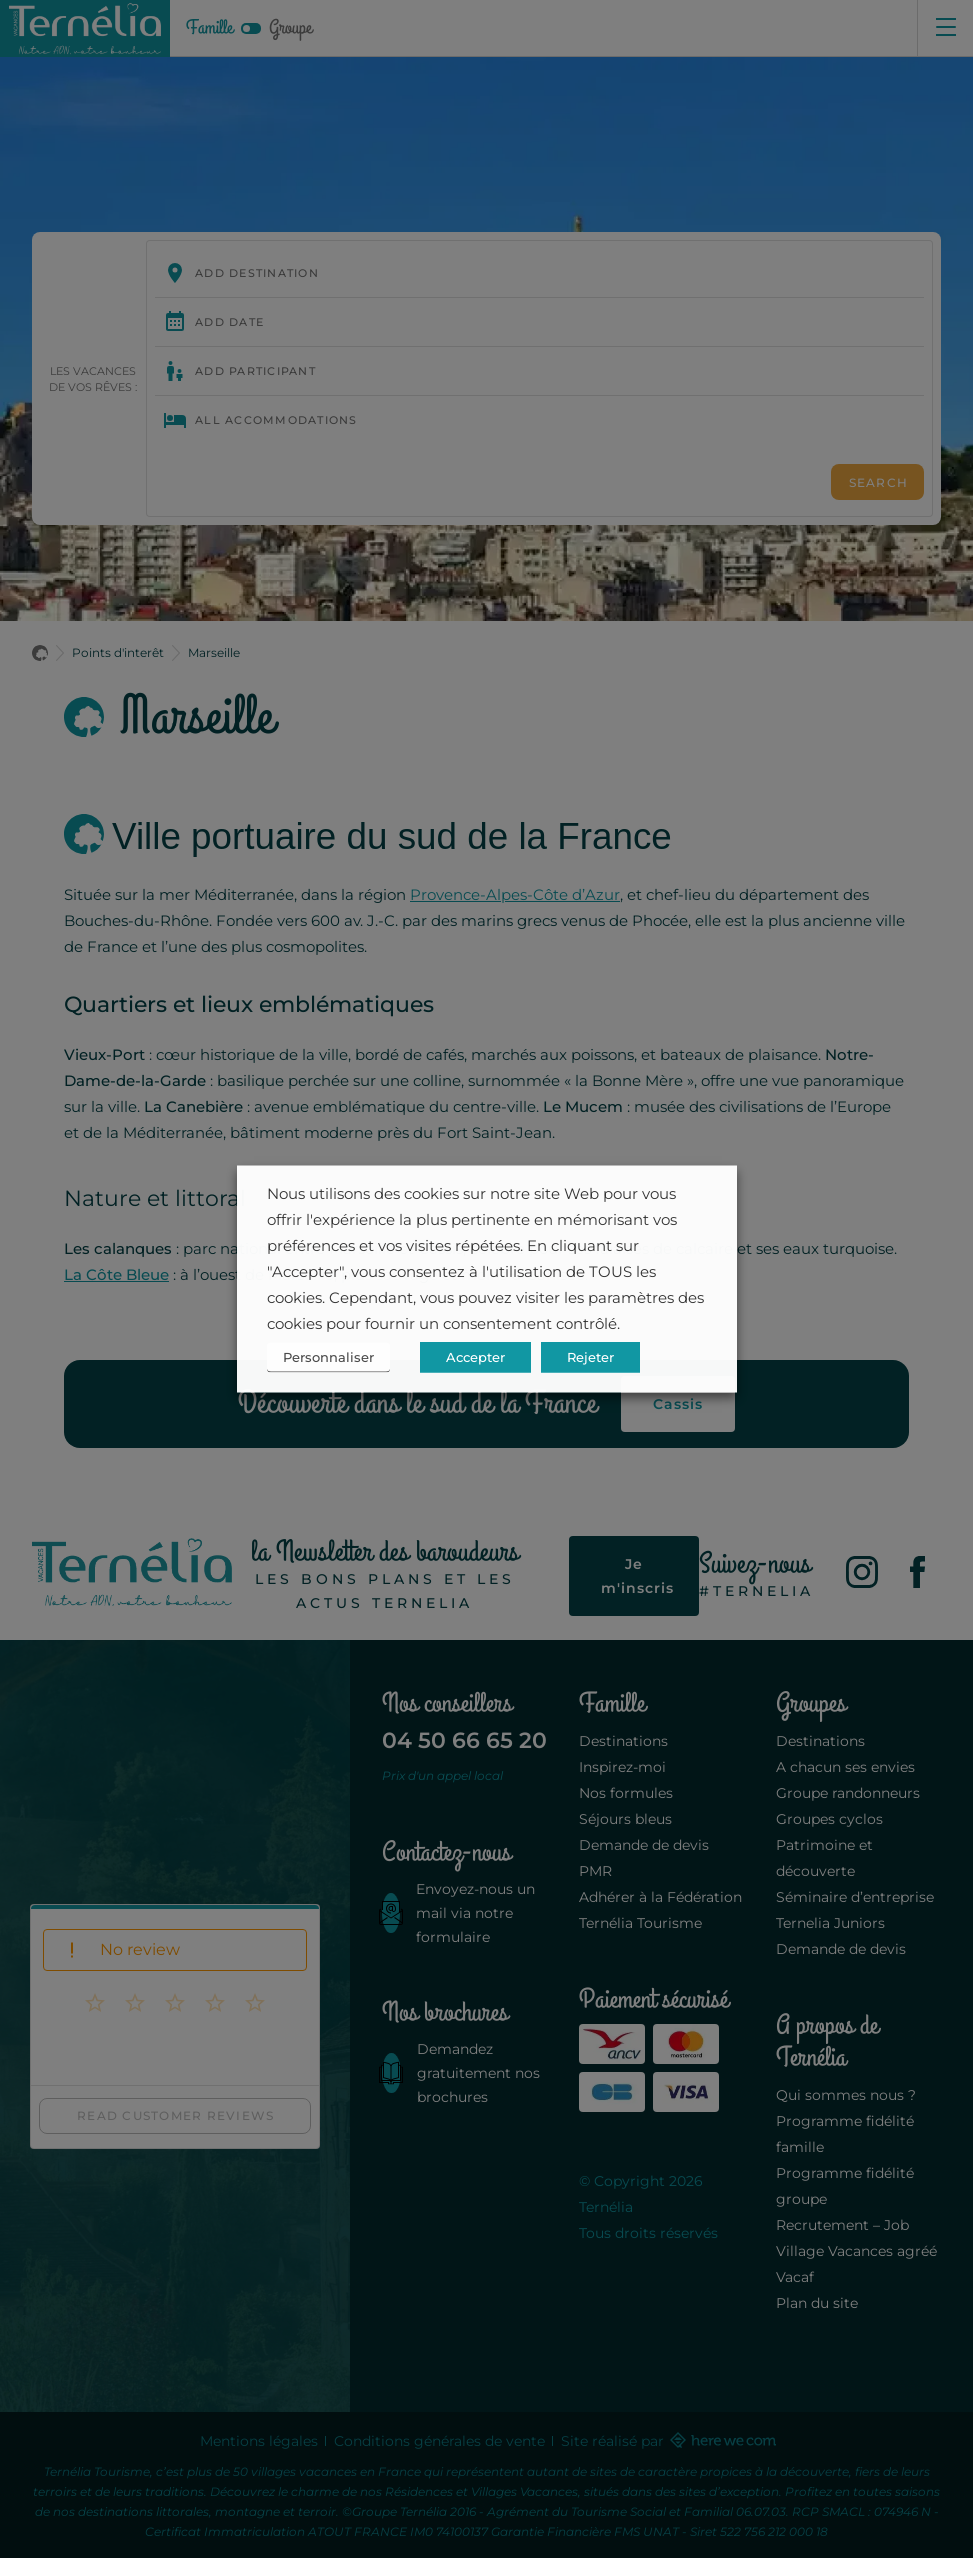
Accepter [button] (475, 1357)
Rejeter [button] (590, 1357)
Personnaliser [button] (328, 1357)
